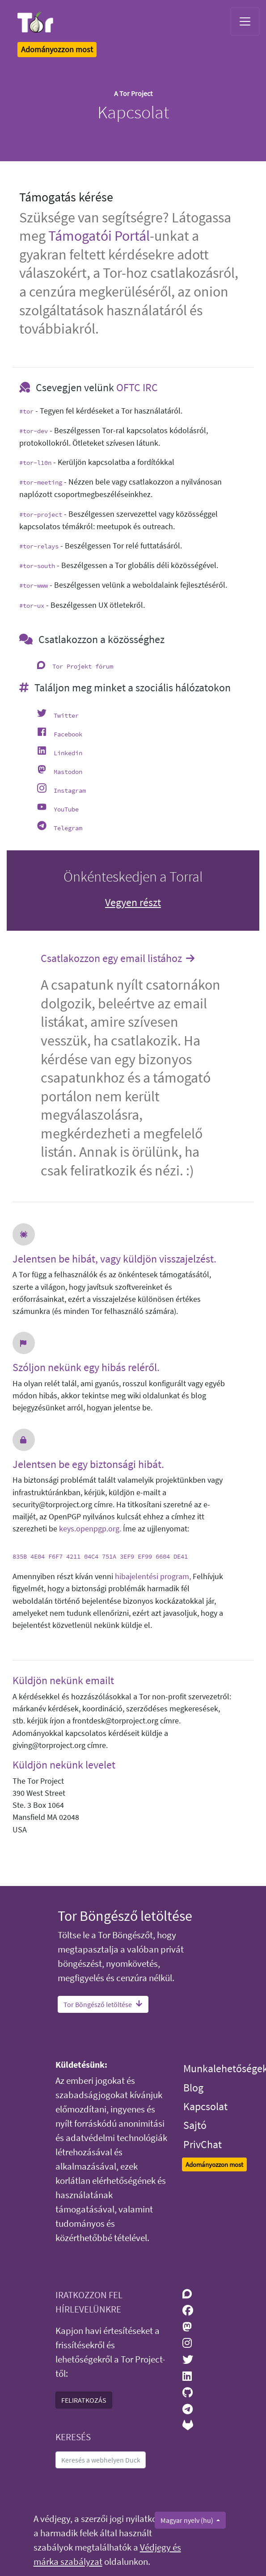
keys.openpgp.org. (90, 1529)
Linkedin (68, 753)
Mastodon (68, 772)
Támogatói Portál (99, 236)
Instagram (70, 790)
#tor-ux (31, 606)
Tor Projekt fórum (82, 666)
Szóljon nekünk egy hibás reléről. (86, 1367)
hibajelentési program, (153, 1576)
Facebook (68, 734)
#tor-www (33, 585)
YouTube (66, 809)
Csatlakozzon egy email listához (118, 959)
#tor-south (37, 566)
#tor (26, 411)
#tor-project (40, 514)
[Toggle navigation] (245, 21)
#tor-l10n (35, 463)
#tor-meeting (40, 482)
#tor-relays (39, 546)
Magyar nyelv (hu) (187, 2520)
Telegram (68, 828)
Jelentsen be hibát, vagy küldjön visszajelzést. (114, 1259)
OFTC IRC (137, 387)
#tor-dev (33, 431)
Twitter (66, 715)
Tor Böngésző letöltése (103, 2004)
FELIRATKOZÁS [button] (83, 2400)
